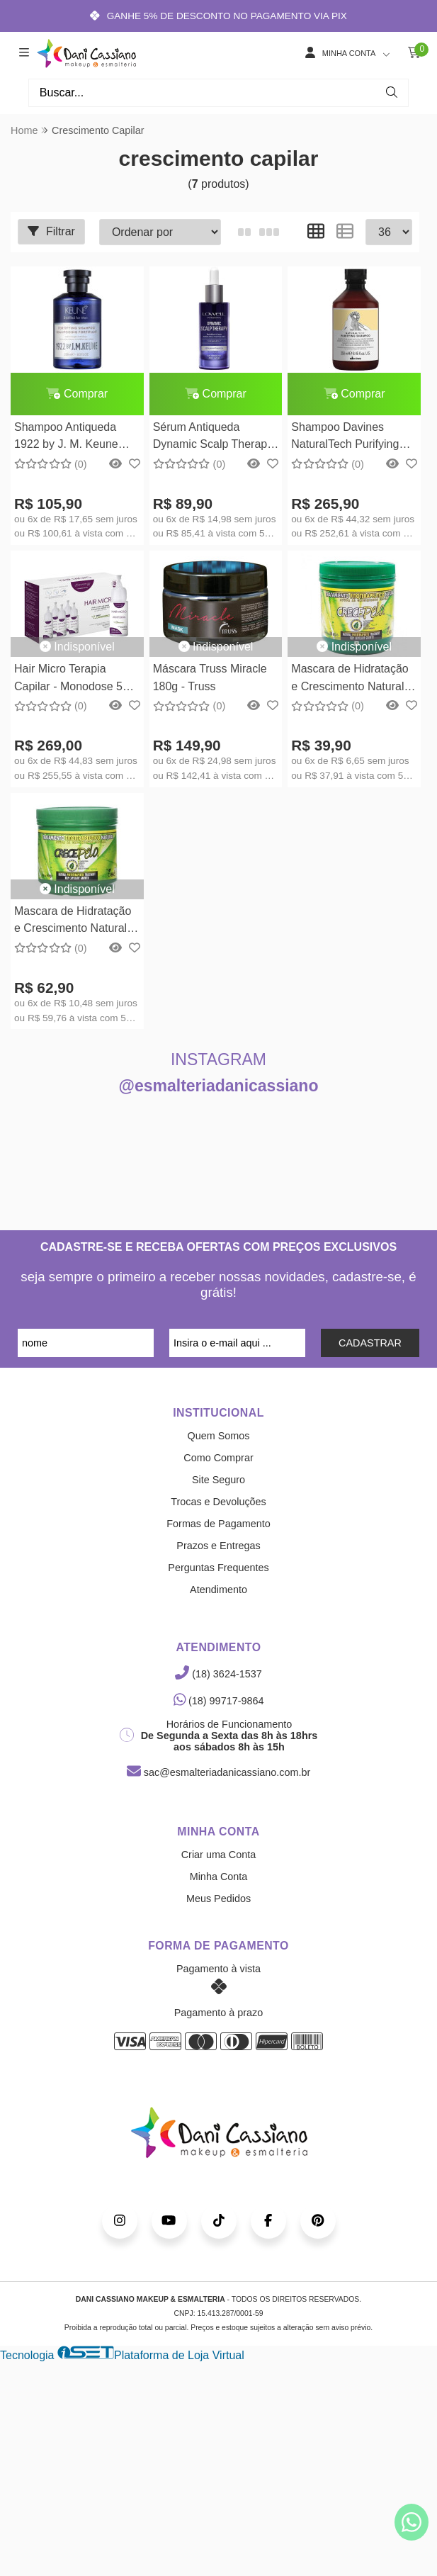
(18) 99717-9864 (219, 1700)
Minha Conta (219, 1876)
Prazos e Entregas (218, 1545)
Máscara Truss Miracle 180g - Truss (210, 677)
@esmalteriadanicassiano (219, 1085)
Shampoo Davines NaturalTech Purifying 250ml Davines (345, 437)
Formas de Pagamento (218, 1523)
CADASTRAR (370, 1343)
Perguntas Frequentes (218, 1567)
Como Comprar (218, 1457)
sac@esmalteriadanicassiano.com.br (218, 1772)
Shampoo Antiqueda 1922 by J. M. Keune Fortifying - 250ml (66, 437)
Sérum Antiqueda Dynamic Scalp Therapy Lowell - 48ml (213, 437)
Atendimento (218, 1589)
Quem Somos (219, 1435)
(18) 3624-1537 (218, 1674)
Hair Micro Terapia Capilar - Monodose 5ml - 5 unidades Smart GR (74, 679)
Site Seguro (218, 1479)
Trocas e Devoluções (218, 1501)
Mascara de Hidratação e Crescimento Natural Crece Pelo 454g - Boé (72, 921)
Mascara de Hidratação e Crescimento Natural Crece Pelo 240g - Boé (349, 679)
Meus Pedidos (218, 1898)
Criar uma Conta (218, 1854)
